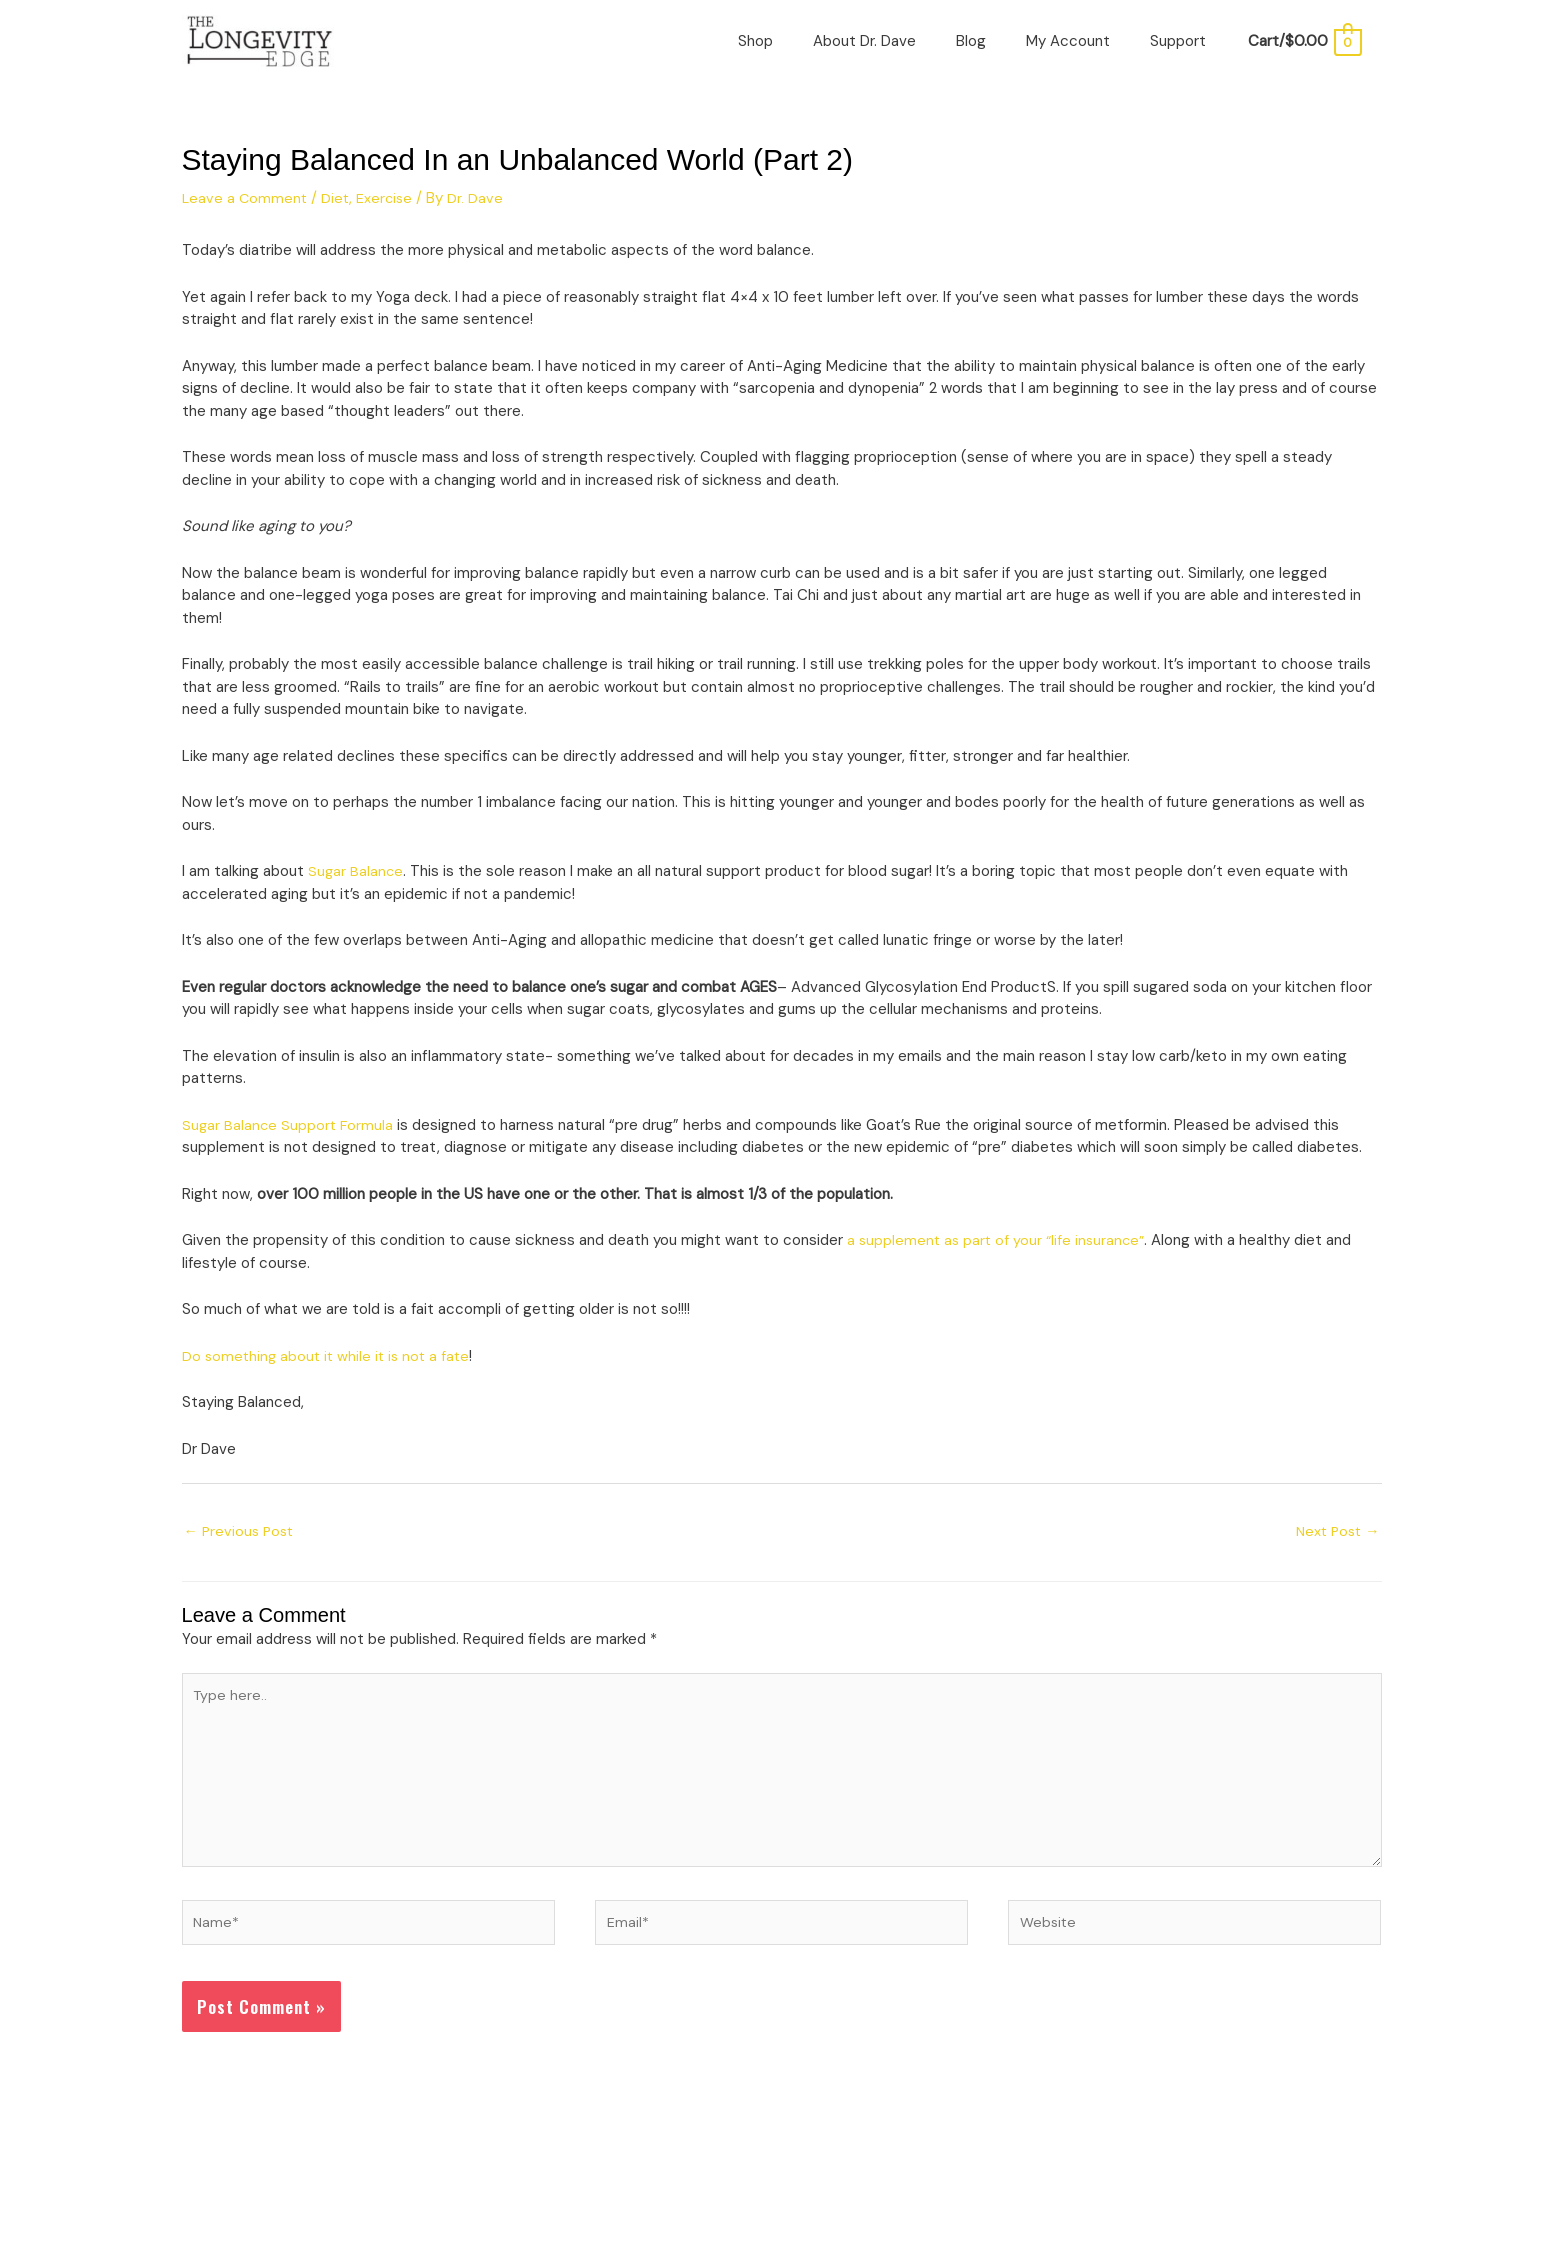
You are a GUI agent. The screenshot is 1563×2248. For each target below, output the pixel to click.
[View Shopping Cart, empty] (1303, 50)
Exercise (390, 214)
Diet (339, 214)
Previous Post (241, 1547)
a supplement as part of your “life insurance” (999, 1257)
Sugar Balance (356, 888)
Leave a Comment (246, 214)
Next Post (1335, 1547)
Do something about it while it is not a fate (330, 1372)
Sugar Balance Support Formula (289, 1141)
